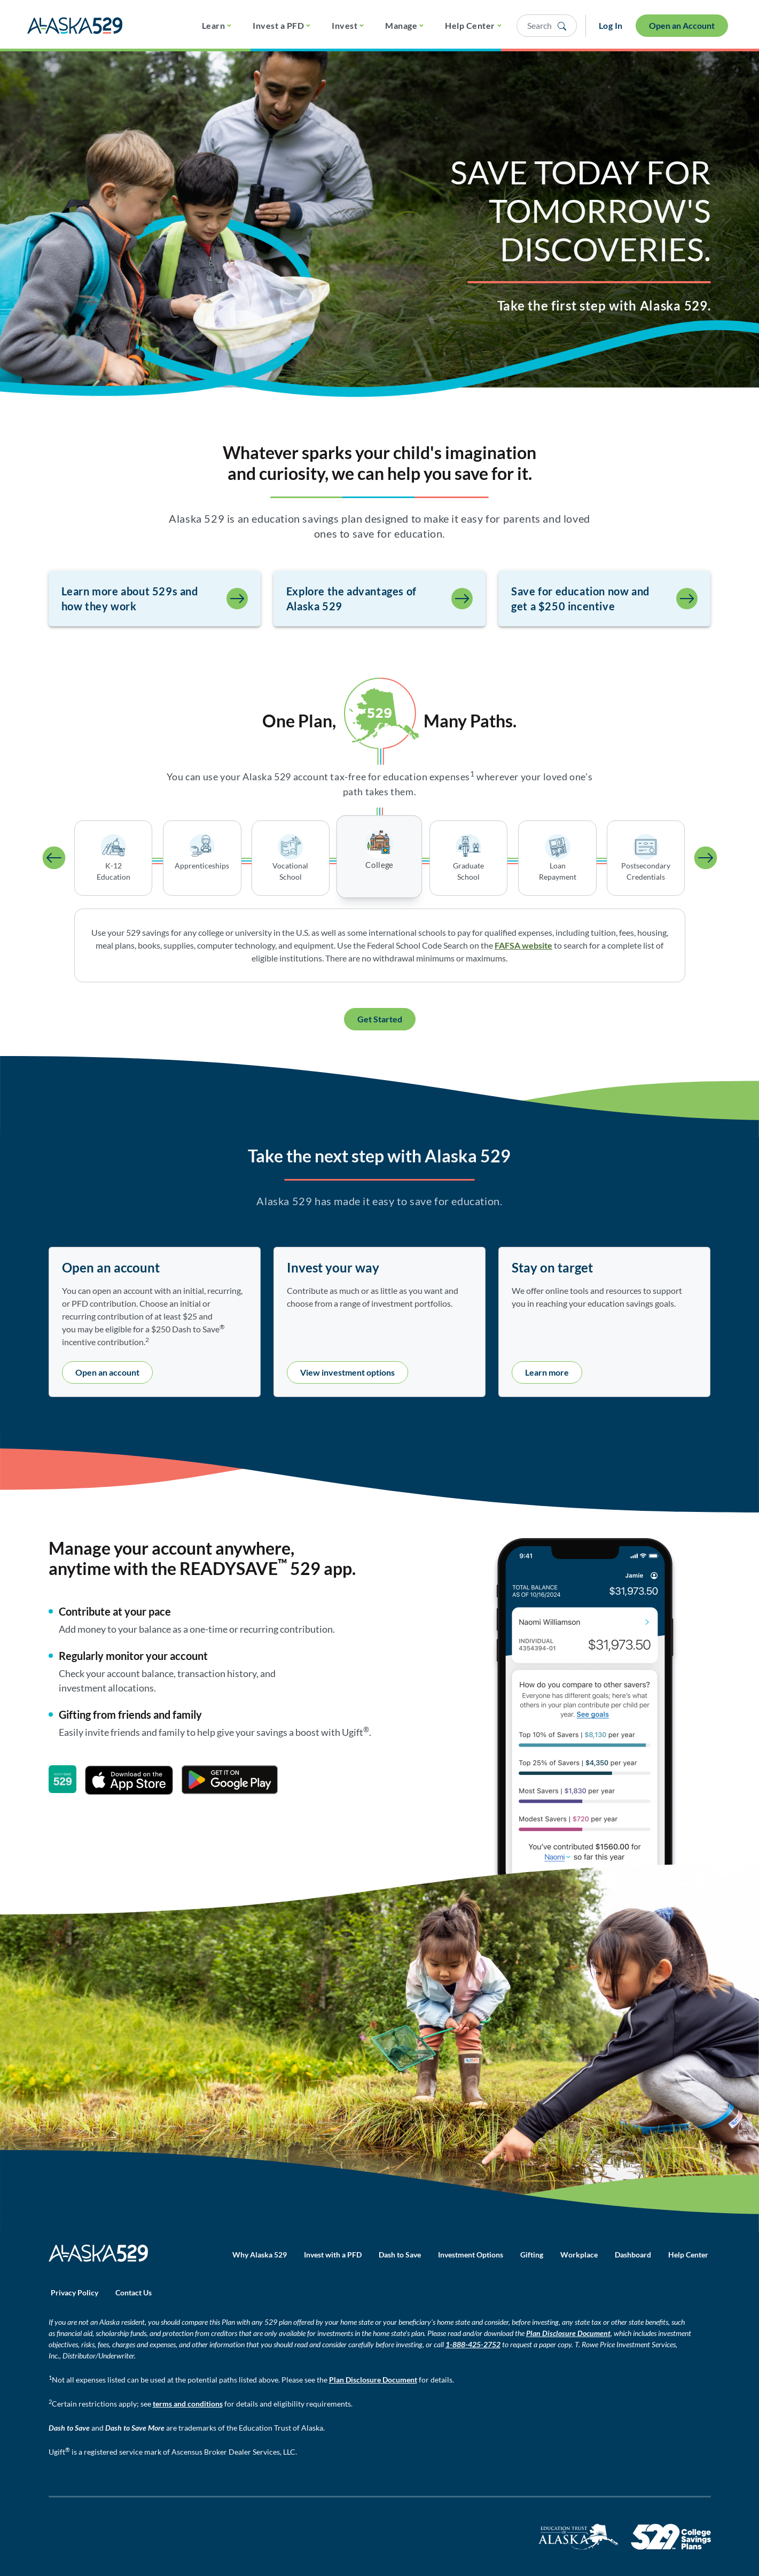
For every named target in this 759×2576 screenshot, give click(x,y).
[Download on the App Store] (129, 1780)
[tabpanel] (380, 945)
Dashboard (633, 2254)
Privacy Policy (74, 2292)
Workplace (579, 2254)
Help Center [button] (470, 25)
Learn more (547, 1372)
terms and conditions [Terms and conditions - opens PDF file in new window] (188, 2403)
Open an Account (682, 25)
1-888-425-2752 (472, 2344)
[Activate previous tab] (54, 858)
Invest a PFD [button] (278, 25)
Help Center (688, 2254)
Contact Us (133, 2292)
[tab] (113, 858)
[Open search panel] (547, 25)
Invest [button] (344, 25)
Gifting (531, 2254)
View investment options (347, 1372)
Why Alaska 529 (259, 2254)
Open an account (107, 1372)
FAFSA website (523, 945)
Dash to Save (400, 2254)
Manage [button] (401, 25)
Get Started (379, 1019)
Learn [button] (213, 25)
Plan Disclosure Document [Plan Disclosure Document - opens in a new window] (568, 2333)
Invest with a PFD (333, 2254)
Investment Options (470, 2254)
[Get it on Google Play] (230, 1779)
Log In (611, 25)
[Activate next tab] (705, 858)
